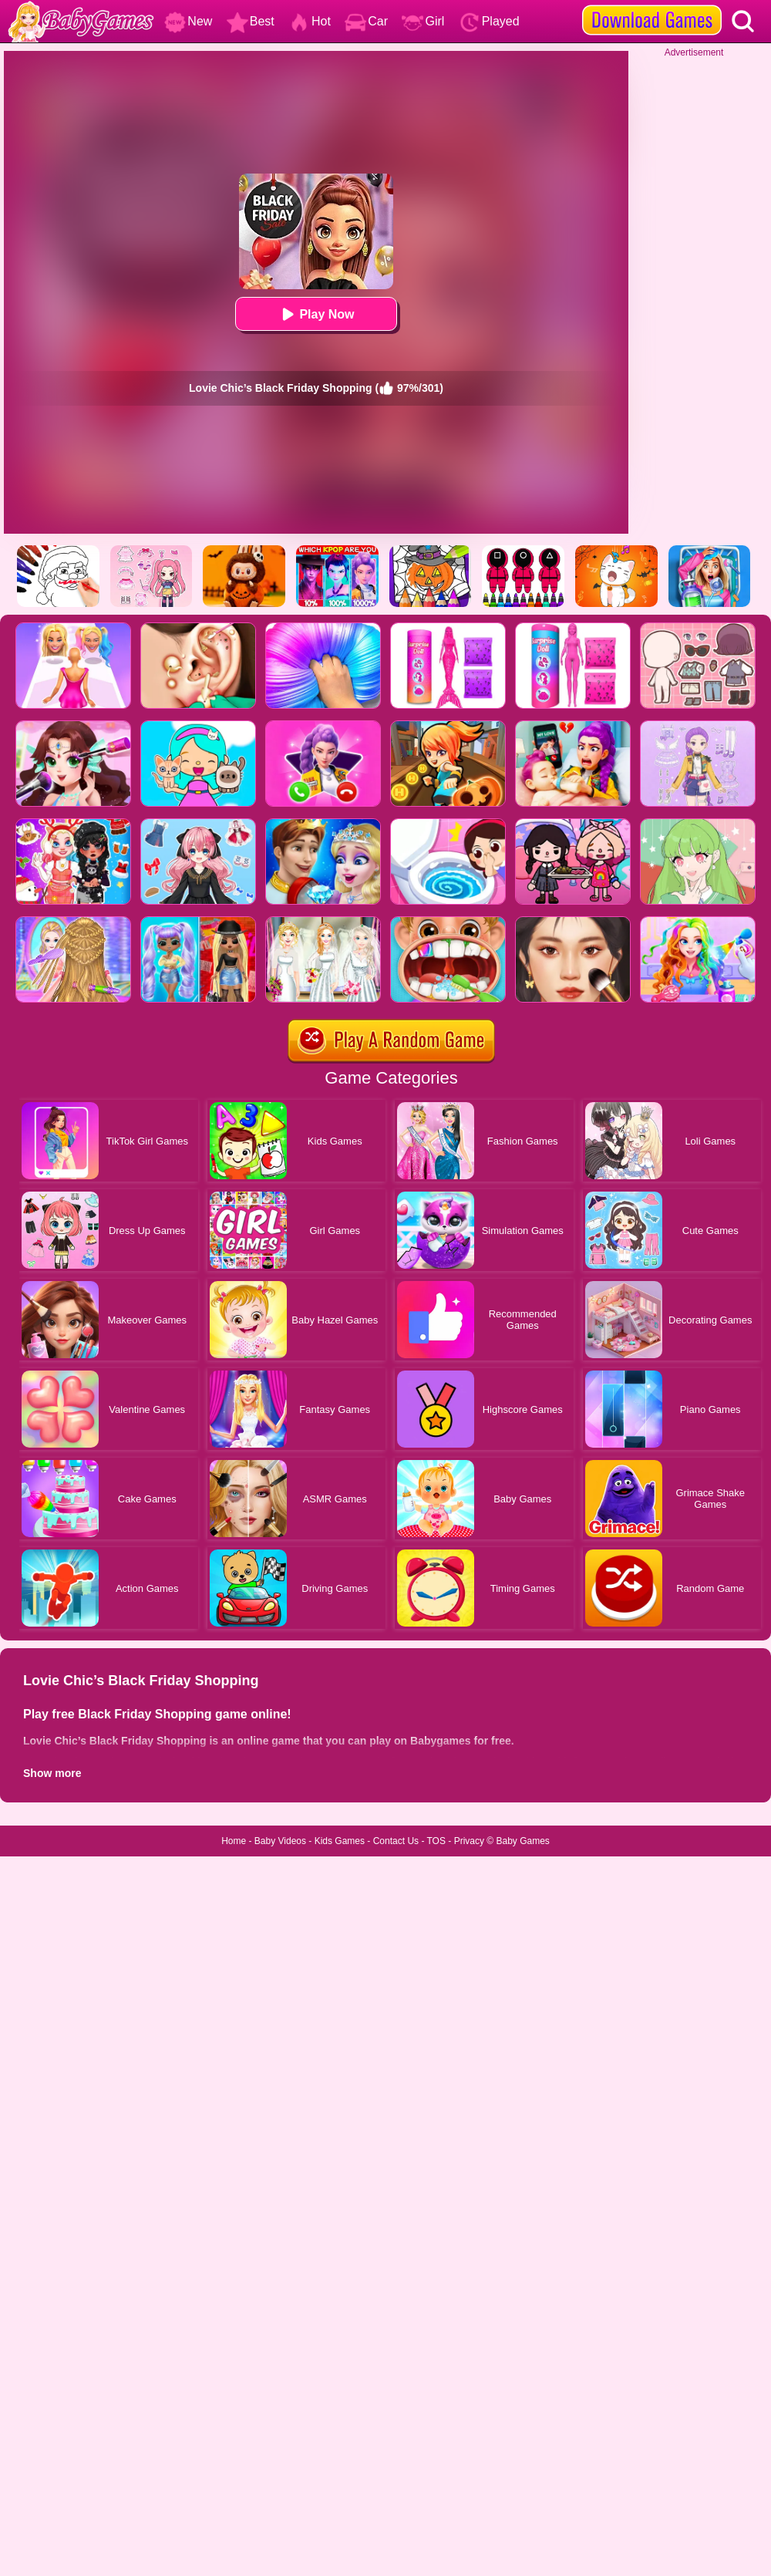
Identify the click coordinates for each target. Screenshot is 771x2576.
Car (366, 21)
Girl (423, 21)
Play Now (316, 314)
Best (250, 21)
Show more (52, 1773)
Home (233, 1841)
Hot (309, 21)
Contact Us (396, 1841)
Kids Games (340, 1841)
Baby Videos (280, 1841)
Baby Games (522, 1841)
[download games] (651, 5)
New (188, 21)
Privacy (469, 1841)
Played (489, 21)
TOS (436, 1841)
